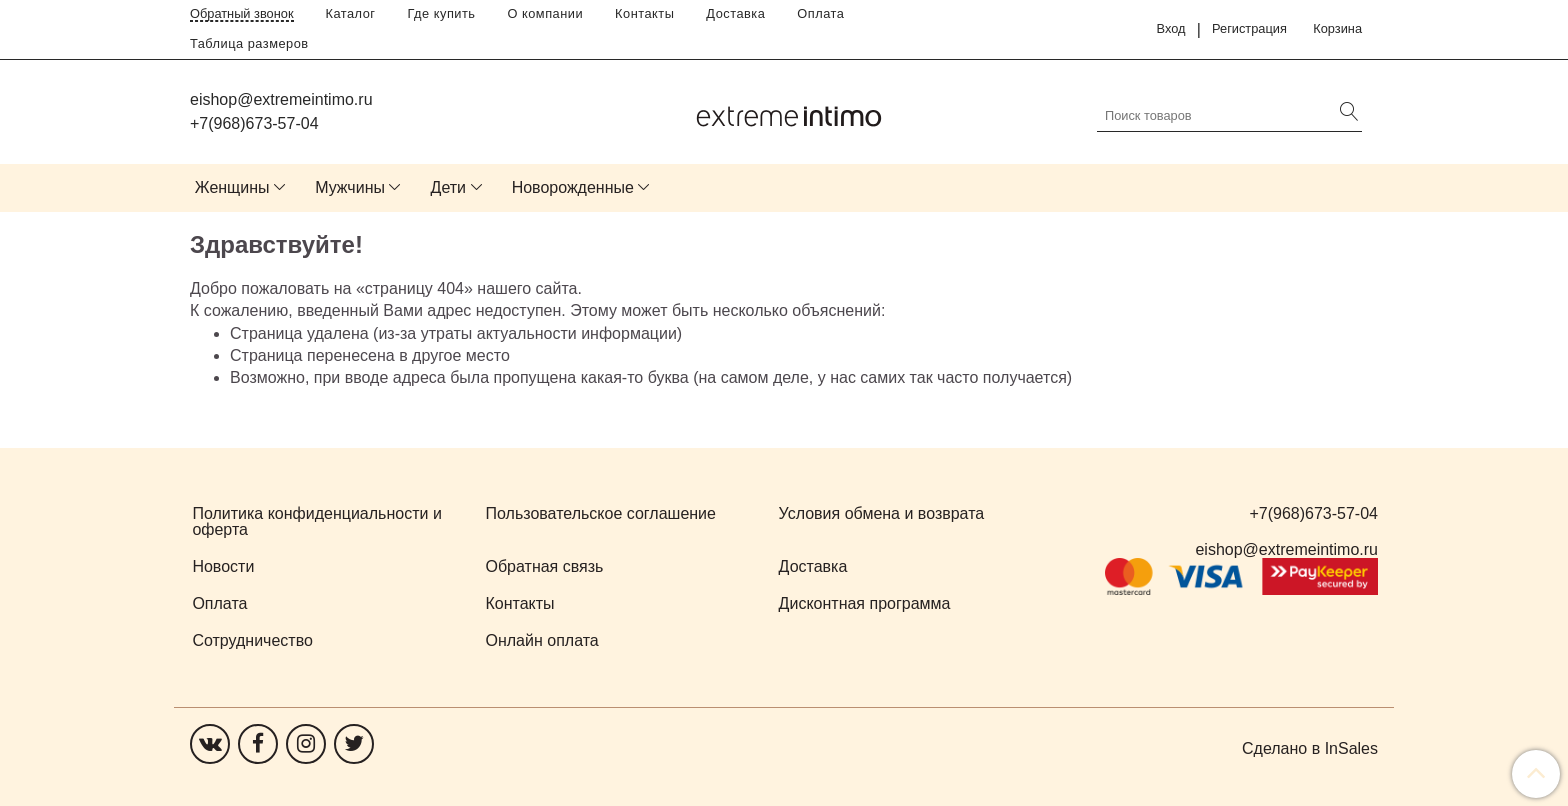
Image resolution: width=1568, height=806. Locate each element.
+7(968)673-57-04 (254, 123)
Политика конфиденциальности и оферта (316, 521)
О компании (546, 13)
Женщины (232, 187)
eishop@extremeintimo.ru (281, 99)
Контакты (644, 13)
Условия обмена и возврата (882, 513)
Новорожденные (573, 187)
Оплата (820, 13)
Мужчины (350, 187)
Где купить (442, 13)
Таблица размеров (249, 43)
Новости (223, 566)
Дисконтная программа (865, 603)
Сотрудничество (252, 640)
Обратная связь (545, 566)
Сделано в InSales (1310, 749)
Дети (448, 187)
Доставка (735, 13)
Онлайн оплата (542, 640)
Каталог (351, 13)
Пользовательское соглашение (601, 513)
